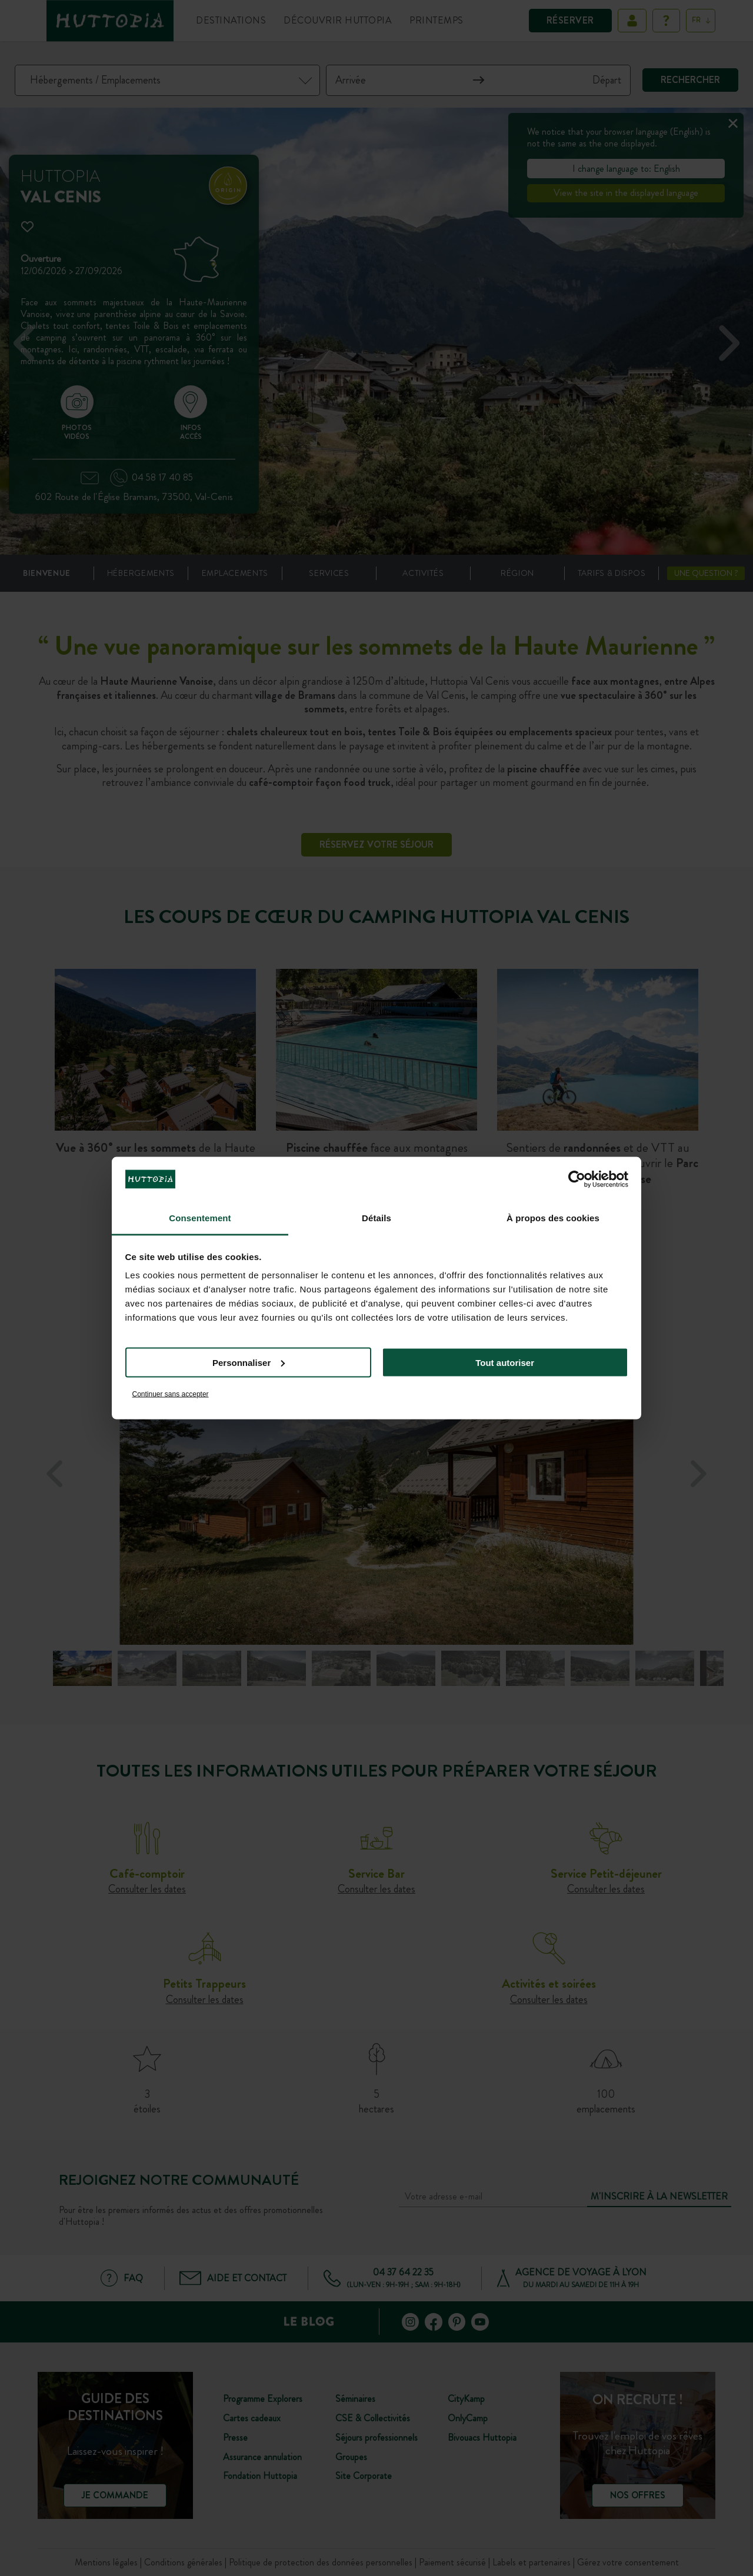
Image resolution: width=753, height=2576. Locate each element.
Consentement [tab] (200, 1218)
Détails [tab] (376, 1218)
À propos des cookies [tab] (553, 1218)
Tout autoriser (504, 1362)
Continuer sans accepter (170, 1394)
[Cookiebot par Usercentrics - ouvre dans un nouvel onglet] (576, 1179)
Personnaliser (248, 1362)
